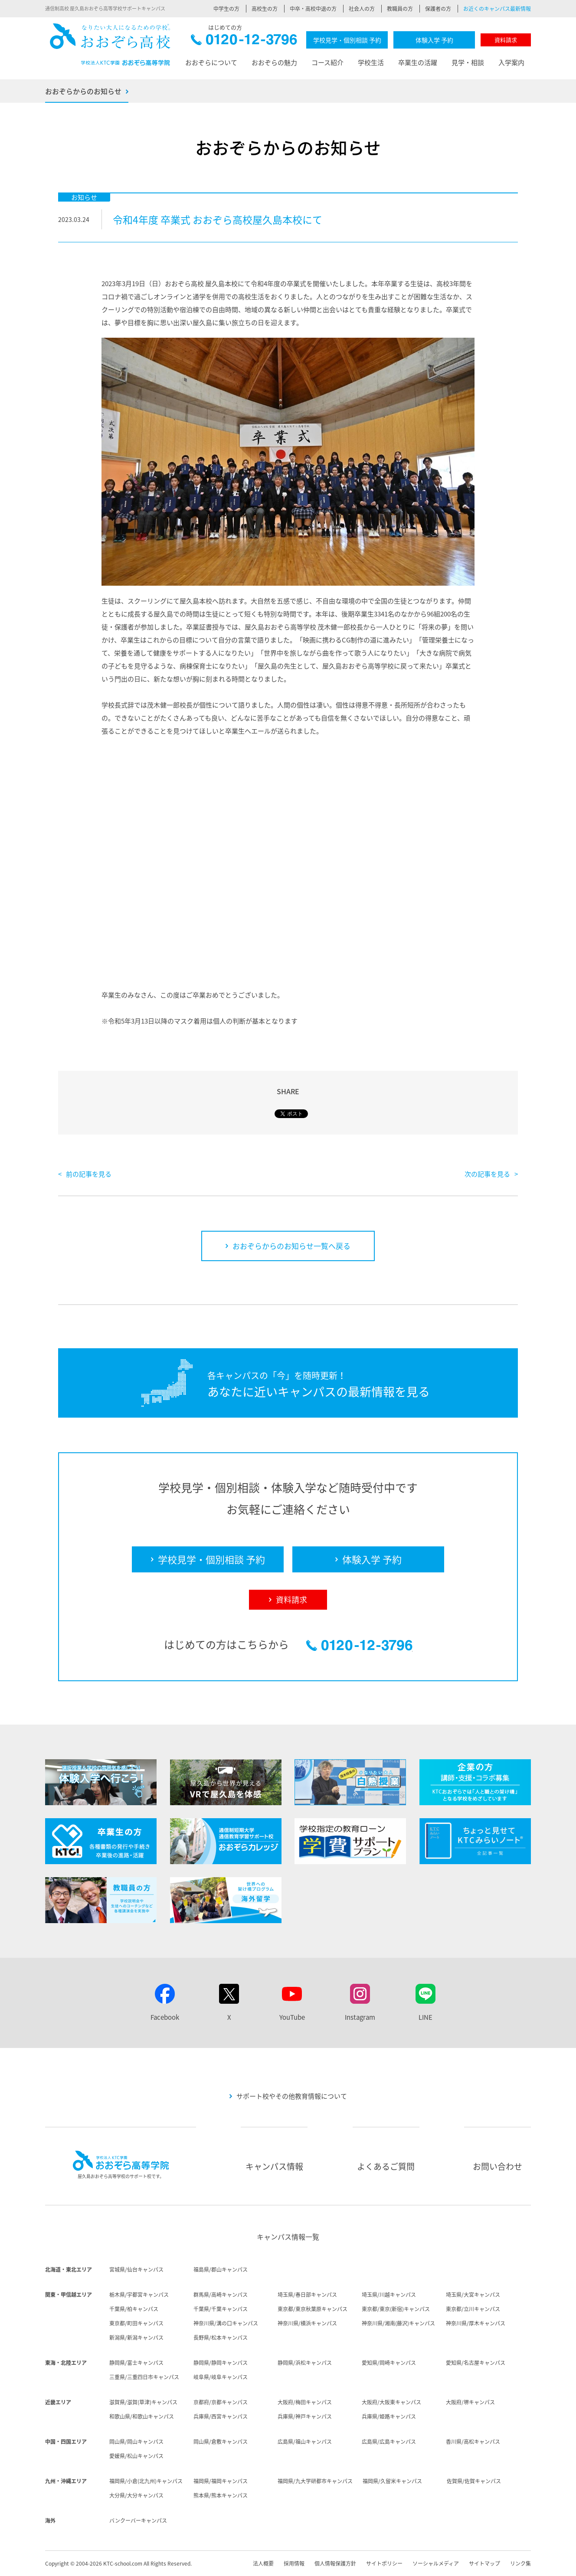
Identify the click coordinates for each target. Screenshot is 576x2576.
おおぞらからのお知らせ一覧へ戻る (291, 1245)
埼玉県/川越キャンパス (389, 2295)
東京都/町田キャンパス (136, 2323)
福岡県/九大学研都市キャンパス (315, 2481)
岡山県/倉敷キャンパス (220, 2442)
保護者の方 (438, 9)
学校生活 (371, 62)
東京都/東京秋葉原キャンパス (312, 2309)
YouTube (292, 2017)
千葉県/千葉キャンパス (220, 2309)
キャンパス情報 (274, 2166)
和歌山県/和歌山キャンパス (141, 2416)
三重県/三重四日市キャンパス (144, 2377)
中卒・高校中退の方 (313, 9)
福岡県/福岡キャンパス (220, 2481)
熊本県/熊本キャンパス (220, 2495)
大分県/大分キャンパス (136, 2495)
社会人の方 (362, 9)
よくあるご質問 (386, 2166)
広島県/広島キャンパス (389, 2442)
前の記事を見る (88, 1174)
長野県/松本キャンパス (220, 2337)
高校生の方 (265, 9)
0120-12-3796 (244, 42)
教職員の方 (400, 9)
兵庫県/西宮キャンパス (220, 2416)
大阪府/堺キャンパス (470, 2402)
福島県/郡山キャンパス (220, 2269)
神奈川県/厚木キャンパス (475, 2323)
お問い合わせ (497, 2166)
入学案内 (511, 62)
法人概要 (263, 2563)
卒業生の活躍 (417, 62)
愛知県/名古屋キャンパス (475, 2363)
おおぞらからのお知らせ (83, 91)
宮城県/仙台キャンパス (136, 2269)
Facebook (165, 2017)
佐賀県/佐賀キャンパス (474, 2481)
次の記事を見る (487, 1174)
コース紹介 (327, 62)
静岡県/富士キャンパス (136, 2363)
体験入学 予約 (434, 40)
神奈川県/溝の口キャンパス (225, 2323)
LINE (425, 2017)
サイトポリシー (384, 2563)
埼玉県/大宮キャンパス (473, 2295)
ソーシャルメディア (435, 2563)
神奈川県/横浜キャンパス (307, 2323)
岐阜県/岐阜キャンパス (220, 2377)
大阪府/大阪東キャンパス (391, 2402)
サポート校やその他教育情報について (291, 2096)
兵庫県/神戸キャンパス (305, 2416)
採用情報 (294, 2563)
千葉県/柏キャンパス (133, 2309)
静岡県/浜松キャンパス (305, 2363)
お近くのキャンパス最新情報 (497, 9)
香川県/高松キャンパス (473, 2442)
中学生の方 (226, 9)
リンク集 (520, 2563)
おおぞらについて (211, 62)
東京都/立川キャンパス (473, 2309)
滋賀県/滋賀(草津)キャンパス (143, 2402)
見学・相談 (468, 62)
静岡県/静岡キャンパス (220, 2363)
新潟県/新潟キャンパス (136, 2337)
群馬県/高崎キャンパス (220, 2295)
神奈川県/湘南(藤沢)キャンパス (398, 2323)
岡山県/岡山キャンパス (136, 2442)
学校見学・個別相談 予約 (347, 40)
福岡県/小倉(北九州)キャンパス (146, 2481)
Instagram (360, 2017)
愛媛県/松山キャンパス (136, 2456)
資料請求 (505, 40)
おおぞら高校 (110, 44)
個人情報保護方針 (335, 2563)
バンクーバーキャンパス (138, 2520)
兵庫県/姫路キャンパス (389, 2416)
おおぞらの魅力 (274, 62)
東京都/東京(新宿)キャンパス (396, 2309)
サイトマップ (484, 2563)
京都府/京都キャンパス (220, 2402)
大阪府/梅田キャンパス (305, 2402)
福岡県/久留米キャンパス (392, 2481)
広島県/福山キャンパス (305, 2442)
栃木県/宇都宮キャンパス (139, 2295)
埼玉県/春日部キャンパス (307, 2295)
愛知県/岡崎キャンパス (389, 2363)
